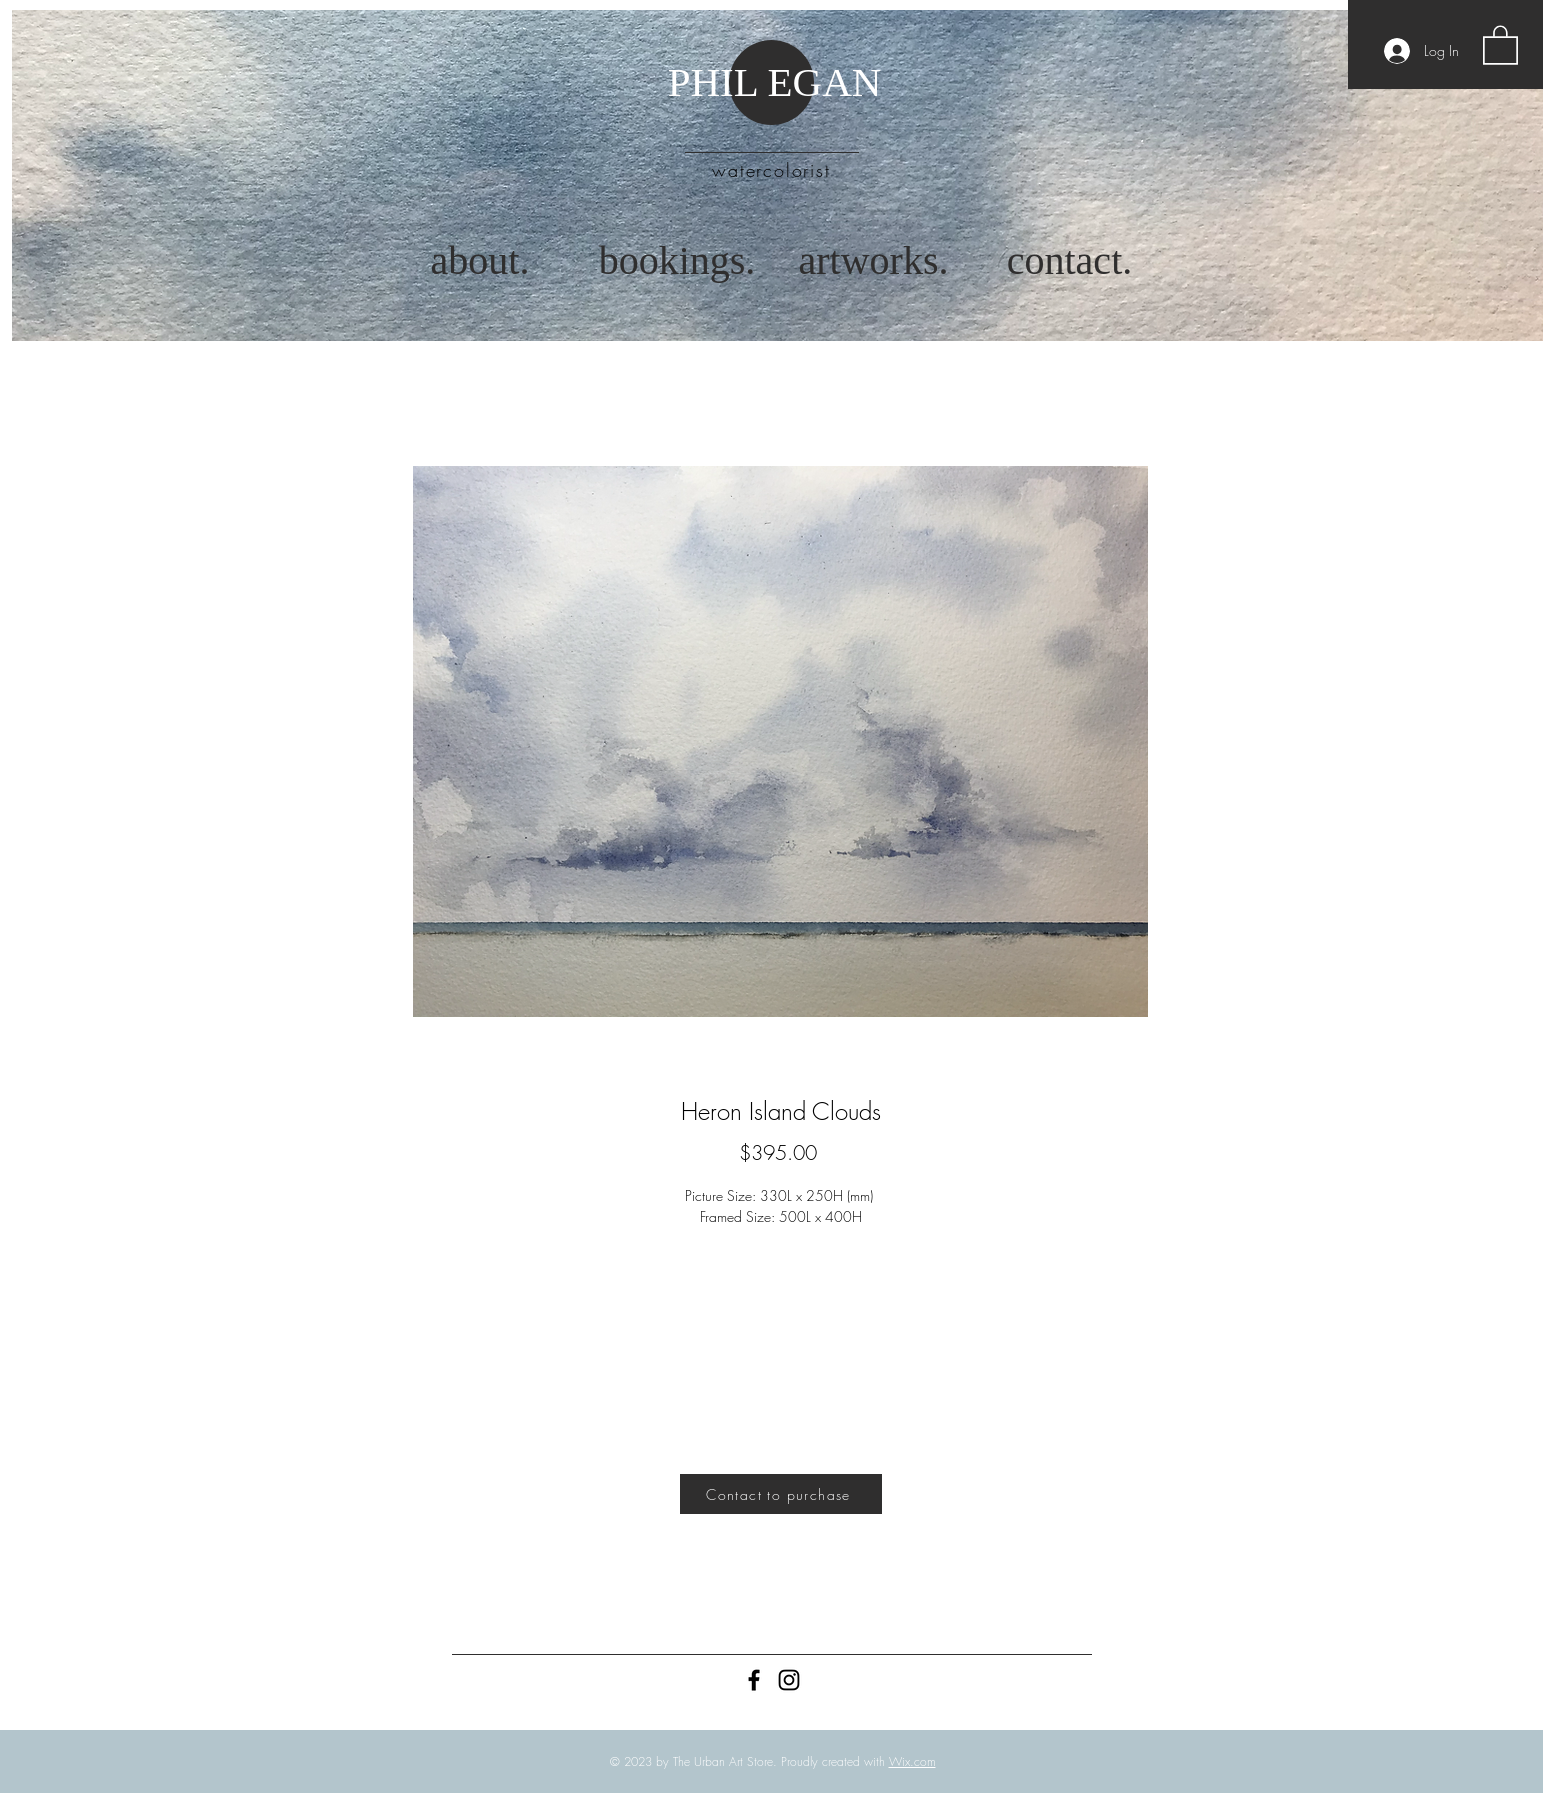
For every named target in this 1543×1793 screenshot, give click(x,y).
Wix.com (912, 1761)
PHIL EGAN (775, 82)
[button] (1500, 44)
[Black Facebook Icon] (754, 1680)
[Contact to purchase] (781, 1494)
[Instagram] (789, 1680)
